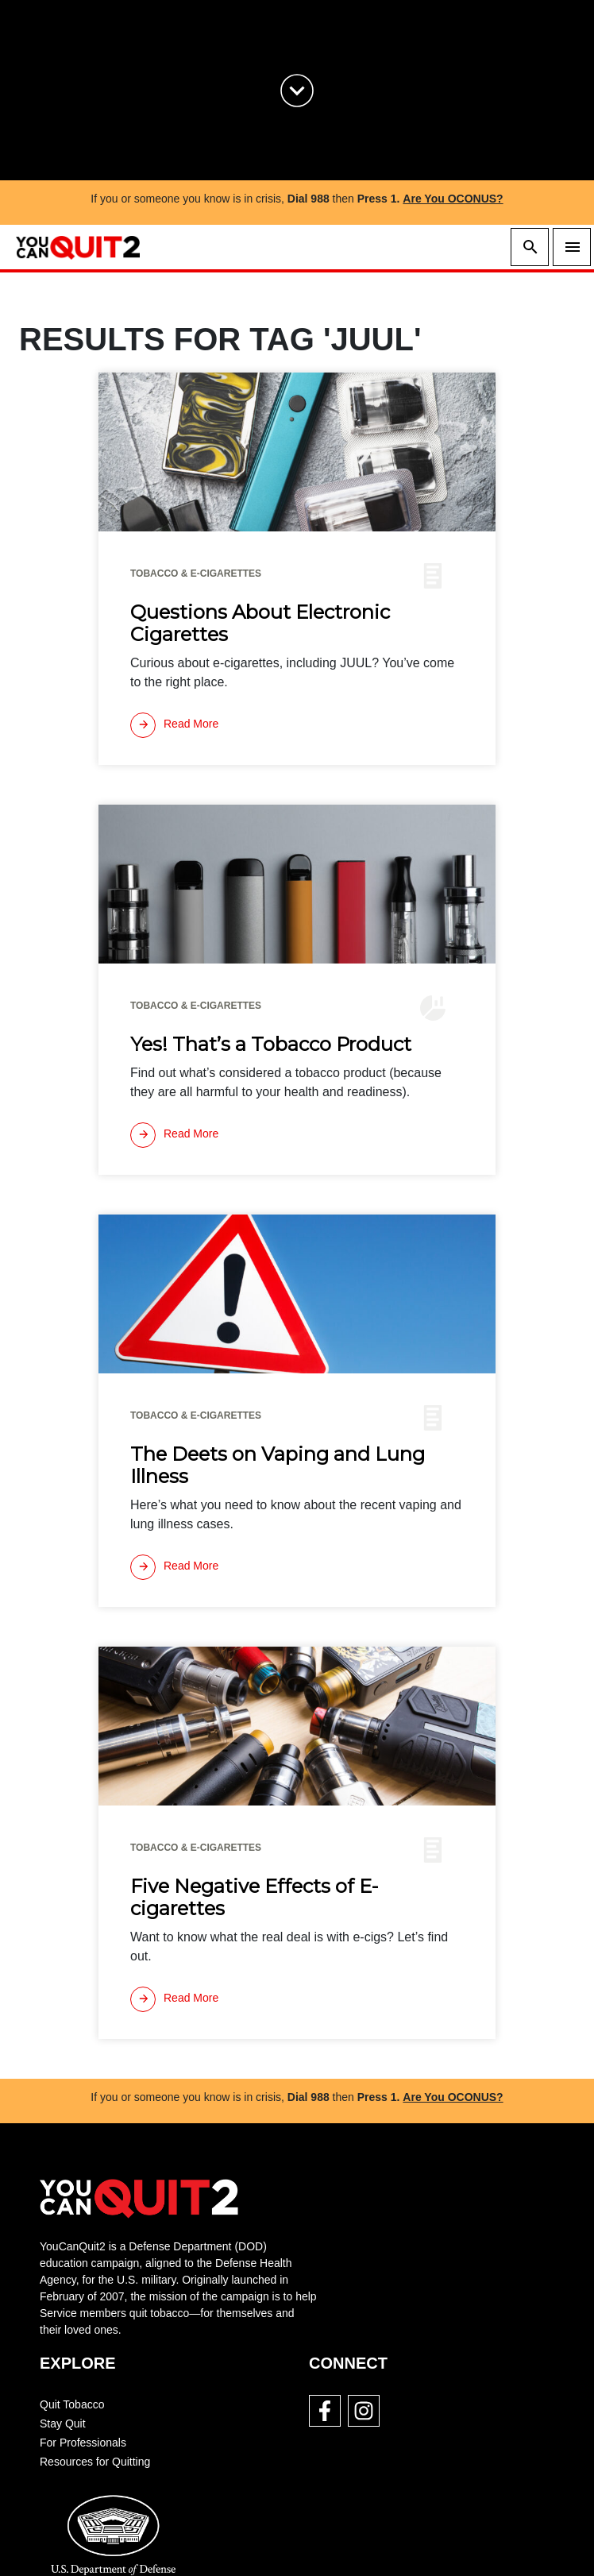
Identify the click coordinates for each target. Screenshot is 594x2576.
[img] (297, 452)
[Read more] (174, 725)
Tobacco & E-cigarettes (195, 573)
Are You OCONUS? (453, 198)
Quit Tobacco (72, 2404)
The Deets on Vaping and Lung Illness (277, 1465)
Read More (174, 725)
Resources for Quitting (95, 2461)
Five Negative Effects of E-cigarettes (254, 1897)
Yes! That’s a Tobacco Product (270, 1044)
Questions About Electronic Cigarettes (260, 623)
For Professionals (83, 2442)
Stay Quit (63, 2423)
